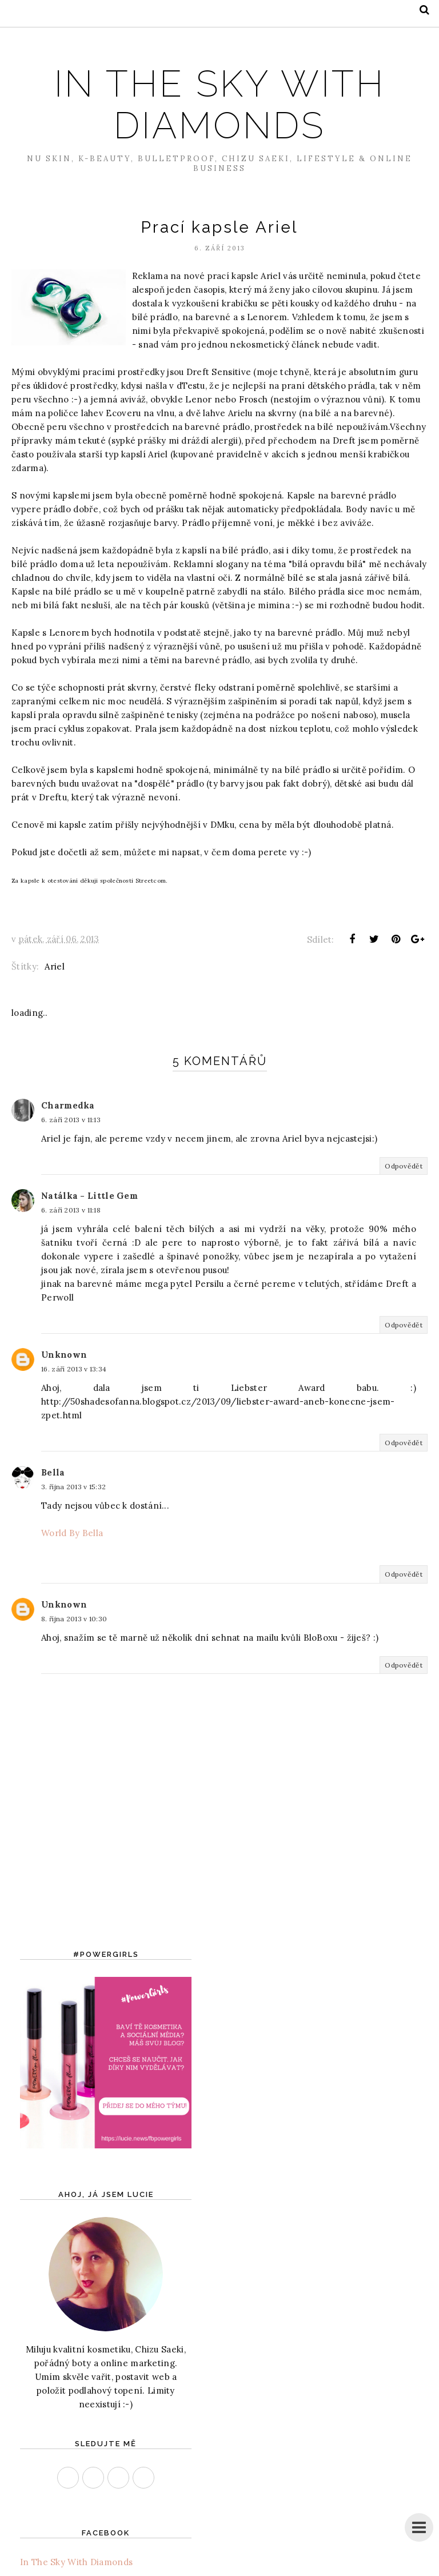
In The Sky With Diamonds (219, 103)
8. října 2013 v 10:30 (74, 1618)
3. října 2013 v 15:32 (73, 1486)
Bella (53, 1472)
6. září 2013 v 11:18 (71, 1210)
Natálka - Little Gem (89, 1195)
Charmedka (68, 1105)
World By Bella (72, 1533)
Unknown (64, 1354)
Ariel (55, 966)
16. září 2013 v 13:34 (73, 1369)
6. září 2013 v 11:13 (71, 1119)
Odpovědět (403, 1166)
